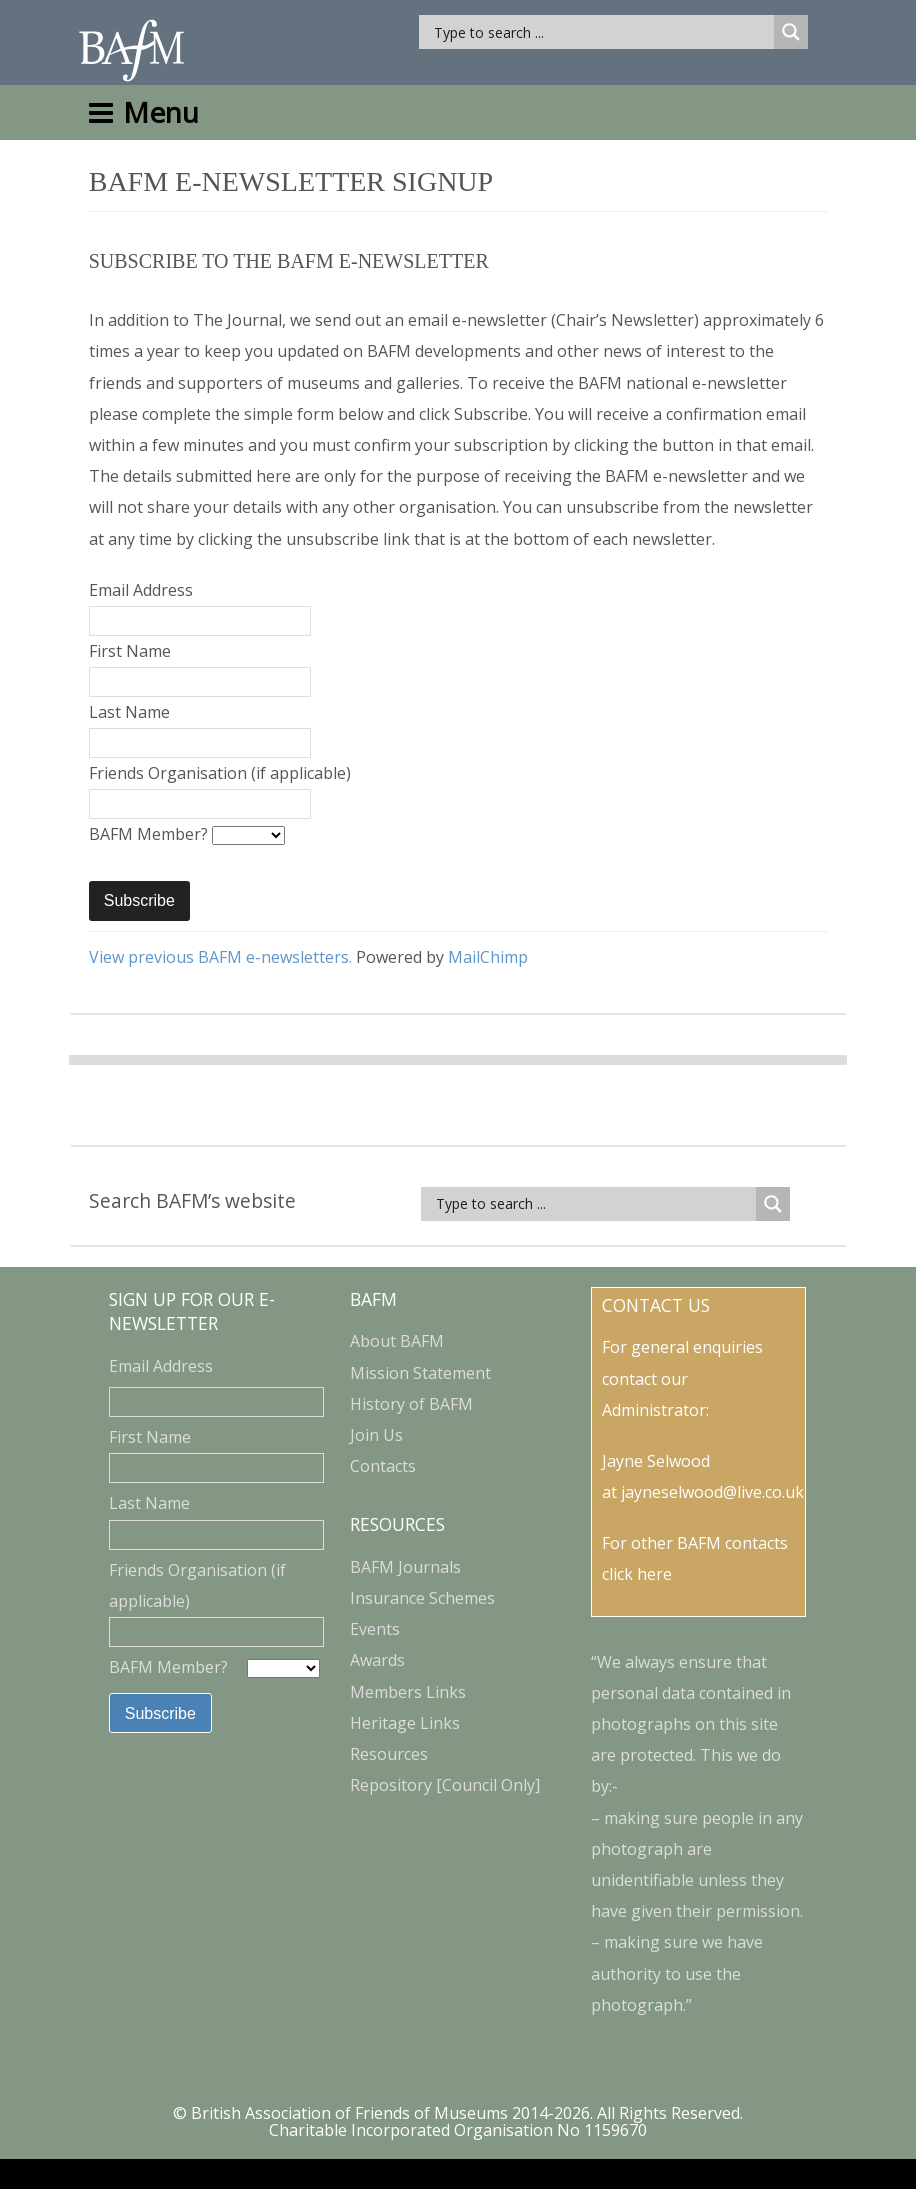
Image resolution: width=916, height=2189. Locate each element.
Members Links (408, 1692)
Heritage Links (405, 1723)
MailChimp (488, 957)
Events (375, 1629)
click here (637, 1574)
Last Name (129, 712)
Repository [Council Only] (445, 1785)
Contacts (383, 1466)
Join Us (376, 1435)
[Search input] (601, 32)
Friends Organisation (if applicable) (220, 773)
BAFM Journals (405, 1567)
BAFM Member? (150, 834)
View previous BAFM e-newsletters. (220, 957)
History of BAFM (411, 1404)
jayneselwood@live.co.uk (712, 1492)
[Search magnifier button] (791, 32)
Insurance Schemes (422, 1598)
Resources (389, 1754)
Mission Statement (420, 1373)
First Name (130, 651)
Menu (144, 112)
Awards (377, 1660)
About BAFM (397, 1341)
